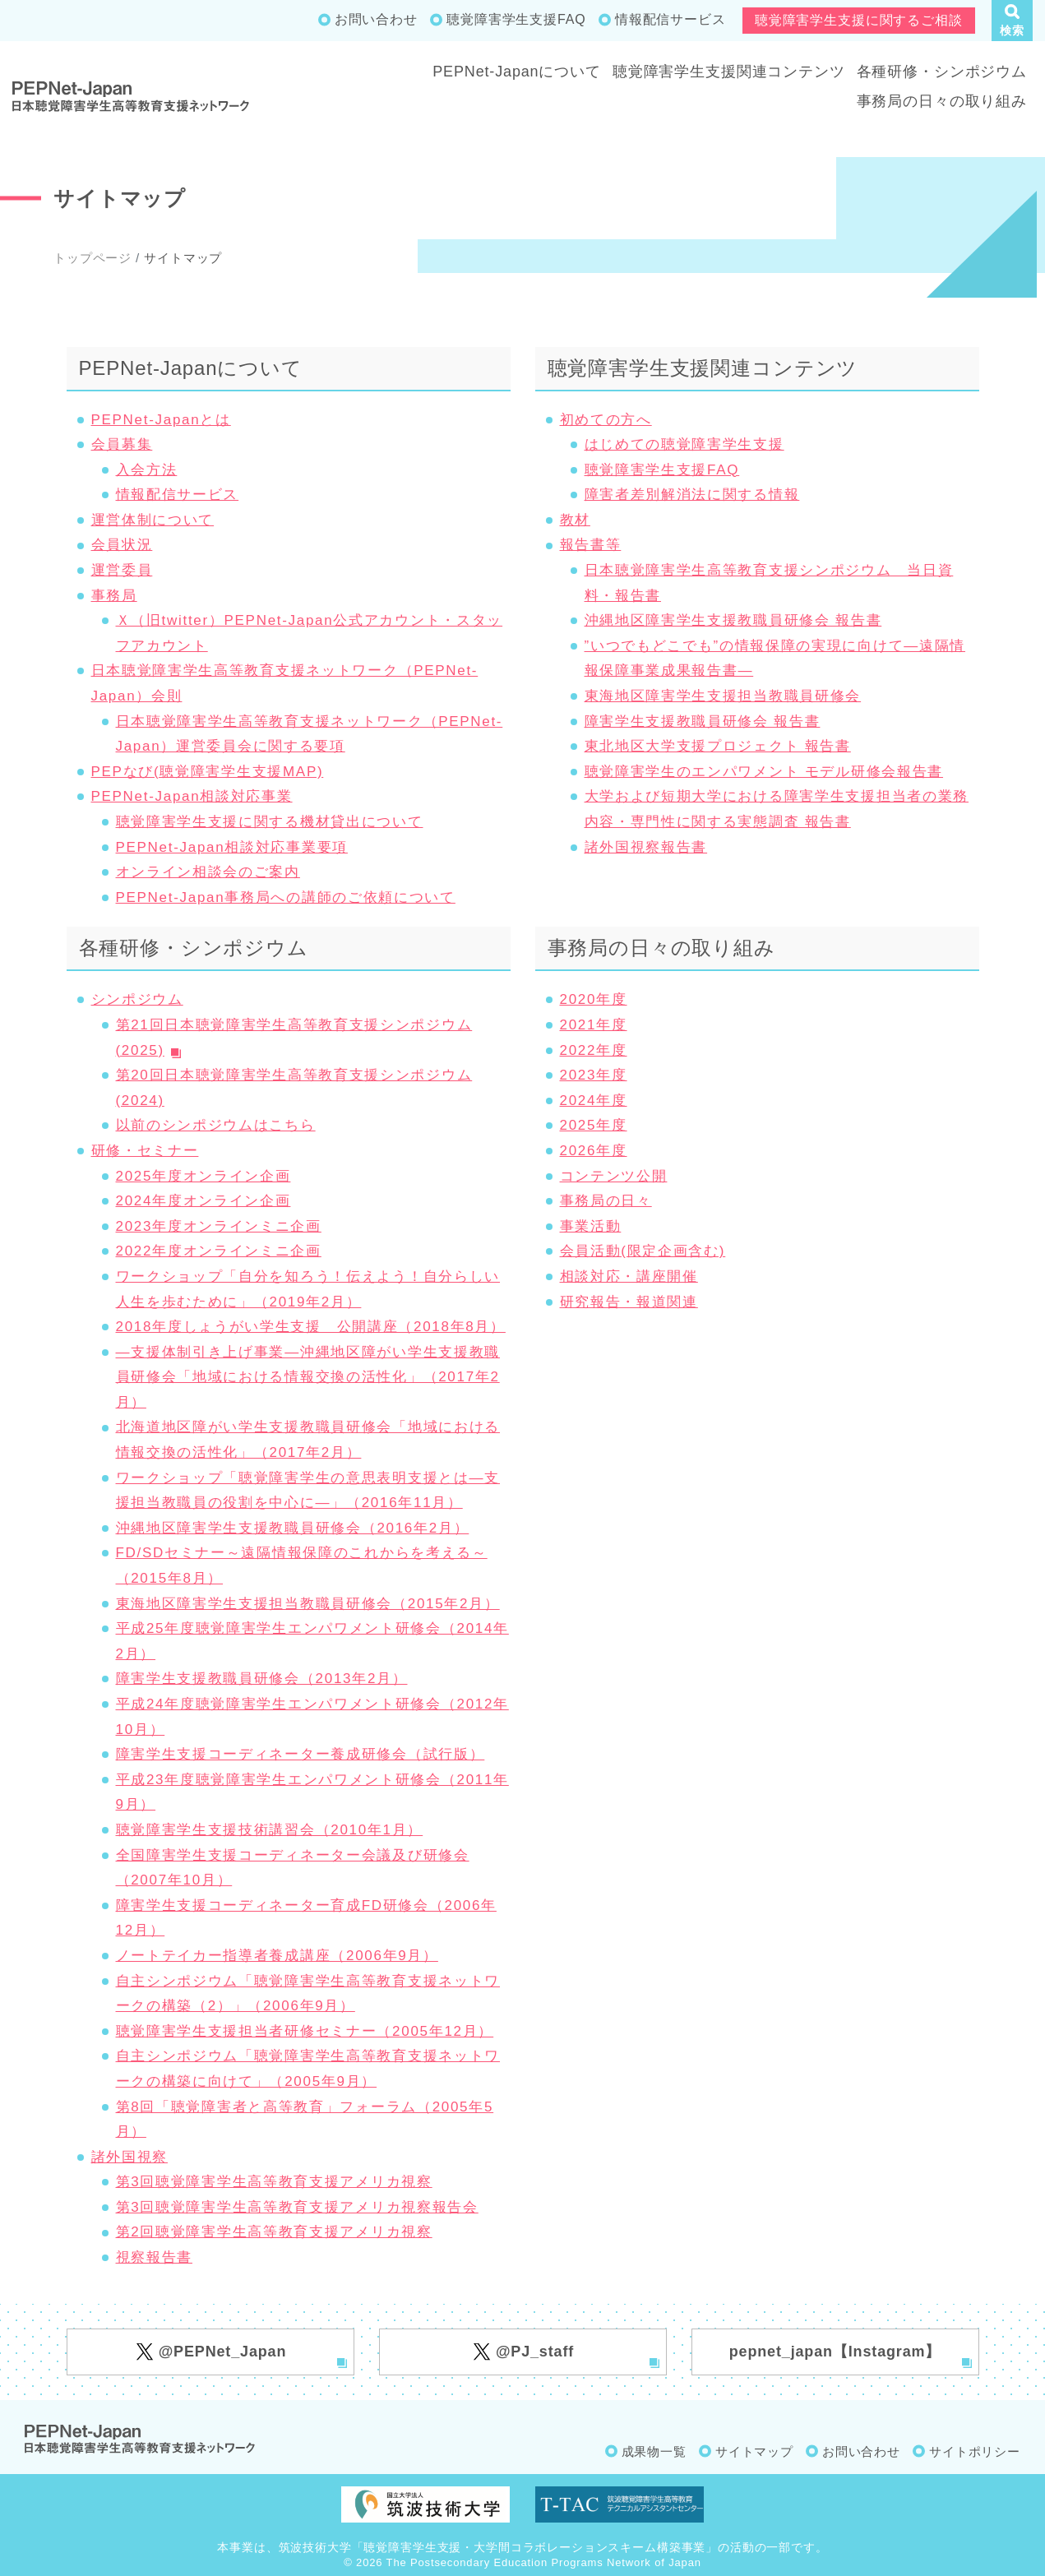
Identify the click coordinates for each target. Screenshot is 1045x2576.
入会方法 (147, 470)
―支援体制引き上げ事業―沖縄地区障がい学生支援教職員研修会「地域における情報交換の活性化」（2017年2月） (308, 1377)
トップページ (92, 258)
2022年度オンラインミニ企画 (218, 1251)
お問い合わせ (376, 19)
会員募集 (122, 444)
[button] (1012, 20)
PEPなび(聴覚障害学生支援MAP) (207, 771)
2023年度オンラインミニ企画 (218, 1226)
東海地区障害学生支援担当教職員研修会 (723, 696)
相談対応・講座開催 (629, 1276)
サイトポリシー (974, 2451)
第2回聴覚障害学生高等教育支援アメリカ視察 (274, 2232)
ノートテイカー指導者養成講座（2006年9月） (277, 1955)
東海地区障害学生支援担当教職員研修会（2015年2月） (308, 1604)
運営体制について (153, 520)
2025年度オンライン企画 (203, 1176)
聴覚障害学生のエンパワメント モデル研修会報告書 (764, 771)
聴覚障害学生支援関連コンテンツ (729, 71)
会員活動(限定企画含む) (643, 1251)
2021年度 (593, 1025)
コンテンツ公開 (614, 1176)
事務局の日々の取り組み (942, 101)
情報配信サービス (670, 19)
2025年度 (593, 1125)
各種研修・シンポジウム (942, 71)
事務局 (114, 596)
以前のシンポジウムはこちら (216, 1125)
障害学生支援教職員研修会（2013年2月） (262, 1678)
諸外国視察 (130, 2157)
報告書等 (591, 545)
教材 (575, 520)
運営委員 (122, 570)
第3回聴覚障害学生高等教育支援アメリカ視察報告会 (297, 2207)
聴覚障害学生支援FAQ (515, 19)
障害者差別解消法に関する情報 (692, 494)
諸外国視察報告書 (646, 847)
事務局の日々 (606, 1201)
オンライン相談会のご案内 (208, 872)
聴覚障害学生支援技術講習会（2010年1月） (269, 1830)
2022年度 (593, 1050)
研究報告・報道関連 (629, 1302)
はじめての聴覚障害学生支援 (684, 444)
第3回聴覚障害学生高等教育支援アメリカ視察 (274, 2182)
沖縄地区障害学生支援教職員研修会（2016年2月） (292, 1528)
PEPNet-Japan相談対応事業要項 (232, 847)
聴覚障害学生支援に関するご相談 (859, 20)
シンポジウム (137, 999)
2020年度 (593, 999)
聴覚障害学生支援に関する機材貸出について (269, 822)
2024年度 (593, 1100)
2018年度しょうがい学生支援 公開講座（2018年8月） (311, 1326)
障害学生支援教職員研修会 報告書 (703, 721)
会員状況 (122, 545)
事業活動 (591, 1226)
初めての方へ (606, 420)
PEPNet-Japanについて (516, 71)
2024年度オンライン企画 (203, 1201)
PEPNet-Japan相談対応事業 (192, 796)
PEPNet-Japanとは (161, 420)
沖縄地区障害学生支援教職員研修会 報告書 (733, 620)
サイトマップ (754, 2451)
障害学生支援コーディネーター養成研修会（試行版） (300, 1754)
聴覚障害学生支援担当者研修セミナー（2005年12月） (305, 2031)
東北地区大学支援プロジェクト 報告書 (718, 746)
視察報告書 (154, 2257)
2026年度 (593, 1151)
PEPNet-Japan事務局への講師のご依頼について (285, 897)
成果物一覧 (654, 2451)
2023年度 (593, 1075)
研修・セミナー (145, 1151)
